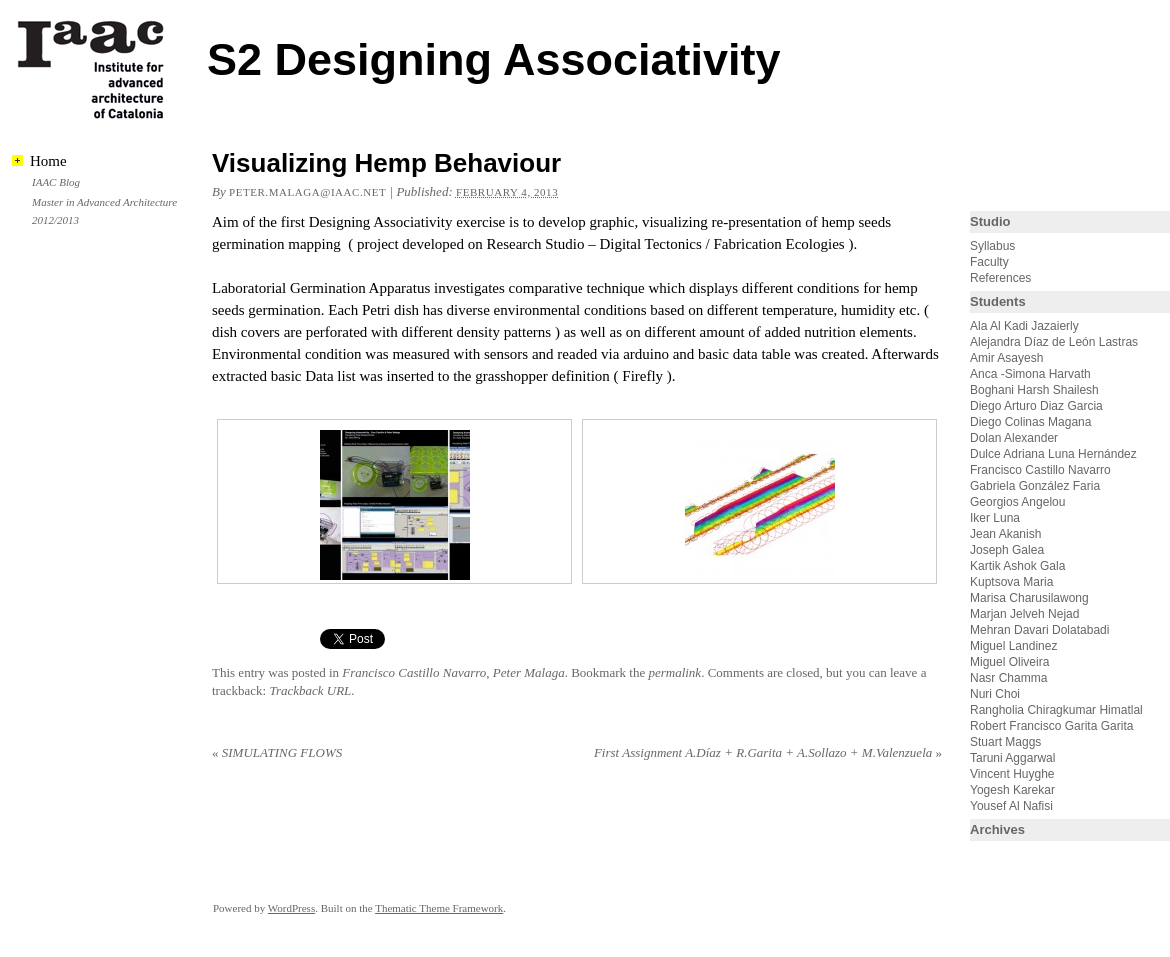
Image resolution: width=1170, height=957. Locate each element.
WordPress (291, 908)
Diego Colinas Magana (1030, 422)
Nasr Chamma (1008, 678)
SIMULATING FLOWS (277, 752)
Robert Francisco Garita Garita (1051, 726)
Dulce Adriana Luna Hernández (1053, 454)
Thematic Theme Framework (439, 908)
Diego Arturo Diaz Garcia (1036, 406)
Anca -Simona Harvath (1030, 374)
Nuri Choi (995, 694)
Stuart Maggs (1005, 742)
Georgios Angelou (1017, 502)
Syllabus (992, 246)
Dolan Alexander (1014, 438)
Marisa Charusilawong (1029, 598)
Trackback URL (310, 690)
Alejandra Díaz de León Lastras (1054, 342)
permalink (674, 672)
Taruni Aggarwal (1012, 758)
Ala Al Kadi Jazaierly (1024, 326)
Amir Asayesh (1006, 358)
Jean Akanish (1005, 534)
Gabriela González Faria (1035, 486)
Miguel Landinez (1013, 646)
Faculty (989, 262)
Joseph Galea (1007, 550)
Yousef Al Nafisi (1011, 806)
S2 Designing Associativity (494, 59)
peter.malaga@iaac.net (307, 192)
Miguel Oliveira (1009, 662)
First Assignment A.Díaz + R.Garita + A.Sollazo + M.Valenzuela (768, 752)
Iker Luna (995, 518)
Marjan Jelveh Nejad (1024, 614)
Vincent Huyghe (1012, 774)
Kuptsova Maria (1011, 582)
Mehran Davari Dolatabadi (1039, 630)
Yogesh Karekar (1012, 790)
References (1000, 278)
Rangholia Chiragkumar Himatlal (1056, 710)
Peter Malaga (529, 672)
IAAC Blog (56, 182)
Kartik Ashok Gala (1017, 566)
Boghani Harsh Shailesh (1034, 390)
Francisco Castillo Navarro (414, 672)
